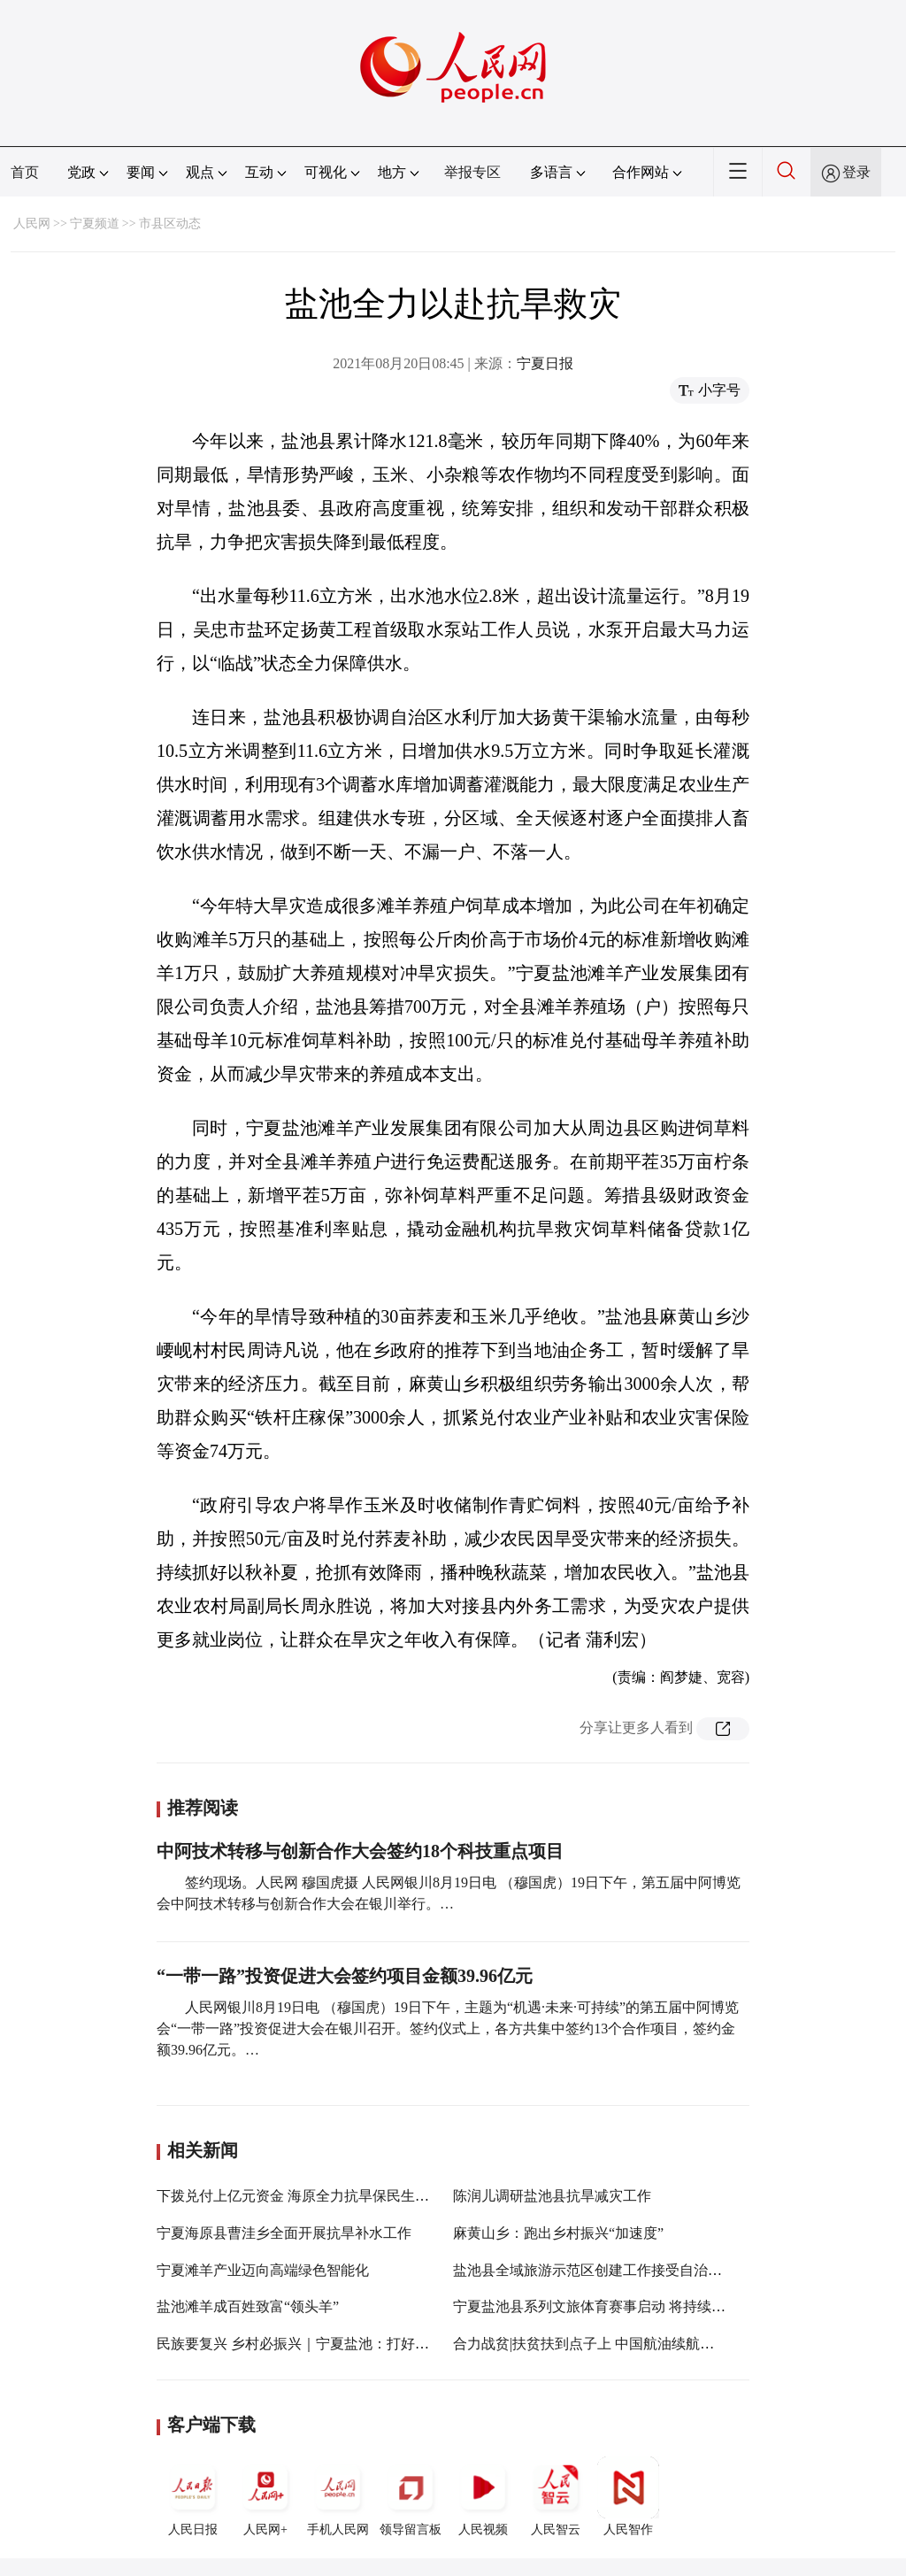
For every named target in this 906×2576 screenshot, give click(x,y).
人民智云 (556, 2496)
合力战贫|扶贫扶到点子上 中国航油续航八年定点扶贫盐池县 (640, 2343)
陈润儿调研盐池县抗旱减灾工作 (552, 2195)
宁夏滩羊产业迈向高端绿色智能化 (263, 2270)
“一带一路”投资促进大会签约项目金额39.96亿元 (345, 1976)
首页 (25, 172)
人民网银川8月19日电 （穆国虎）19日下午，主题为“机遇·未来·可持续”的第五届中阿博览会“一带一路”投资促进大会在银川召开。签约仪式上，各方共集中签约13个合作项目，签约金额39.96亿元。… (448, 2028)
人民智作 (628, 2496)
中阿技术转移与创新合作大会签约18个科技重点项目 (360, 1851)
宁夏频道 (94, 223)
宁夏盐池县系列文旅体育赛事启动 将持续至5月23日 (614, 2306)
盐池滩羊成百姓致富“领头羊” (248, 2306)
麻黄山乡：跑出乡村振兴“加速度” (558, 2233)
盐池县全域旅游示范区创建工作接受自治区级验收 (608, 2270)
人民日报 (193, 2496)
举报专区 (472, 172)
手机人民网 (338, 2496)
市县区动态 (170, 223)
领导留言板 (410, 2496)
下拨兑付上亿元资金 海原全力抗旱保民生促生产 (307, 2195)
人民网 (31, 223)
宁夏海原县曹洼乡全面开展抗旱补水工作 (284, 2233)
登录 (856, 172)
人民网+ (265, 2496)
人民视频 (483, 2496)
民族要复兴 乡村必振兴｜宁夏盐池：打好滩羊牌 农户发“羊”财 (350, 2343)
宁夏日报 (545, 363)
